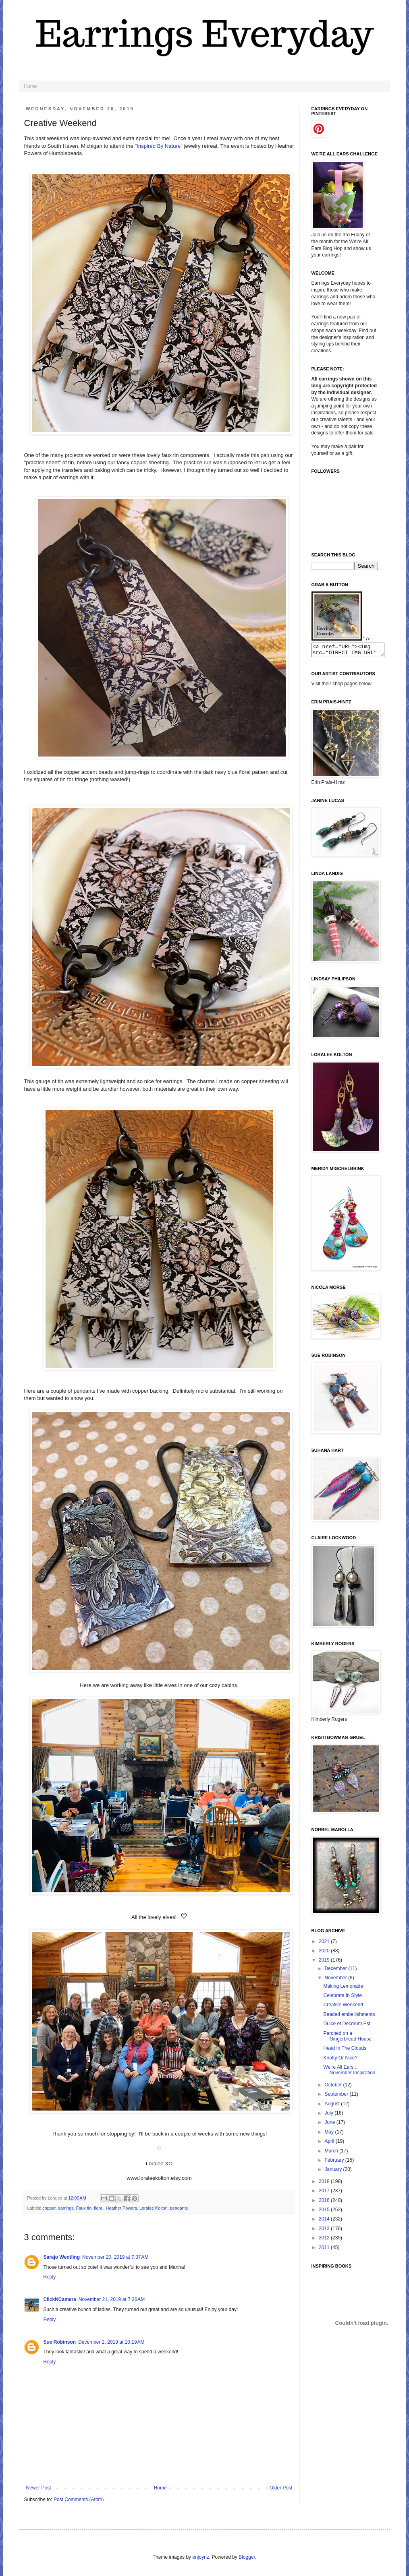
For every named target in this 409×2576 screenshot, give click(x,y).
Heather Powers (121, 2208)
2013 (325, 2231)
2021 (325, 1944)
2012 (325, 2240)
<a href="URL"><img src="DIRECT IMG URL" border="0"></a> (351, 651)
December (336, 1971)
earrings (66, 2208)
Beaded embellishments (349, 2017)
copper (48, 2208)
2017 (325, 2193)
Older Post (281, 2488)
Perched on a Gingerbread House (347, 2038)
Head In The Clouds (344, 2050)
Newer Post (38, 2488)
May (329, 2134)
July (329, 2115)
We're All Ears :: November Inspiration (349, 2072)
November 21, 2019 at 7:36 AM (112, 2299)
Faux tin (83, 2208)
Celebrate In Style (342, 1998)
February (334, 2162)
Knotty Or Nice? (340, 2060)
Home (30, 86)
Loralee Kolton (153, 2208)
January (333, 2172)
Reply (50, 2277)
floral (98, 2208)
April (329, 2143)
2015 (325, 2212)
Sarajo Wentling (62, 2257)
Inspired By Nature (159, 146)
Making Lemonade (343, 1988)
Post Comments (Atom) (79, 2499)
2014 (325, 2221)
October (333, 2087)
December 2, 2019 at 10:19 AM (111, 2342)
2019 (325, 1962)
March (331, 2153)
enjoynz (200, 2557)
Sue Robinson (60, 2342)
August (332, 2106)
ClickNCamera (60, 2299)
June (330, 2124)
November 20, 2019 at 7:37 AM (115, 2257)
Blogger (247, 2557)
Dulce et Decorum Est (346, 2026)
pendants (179, 2208)
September (336, 2096)
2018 (325, 2184)
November (336, 1980)
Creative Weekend (343, 2007)
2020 (325, 1953)
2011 (325, 2250)
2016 (325, 2203)
